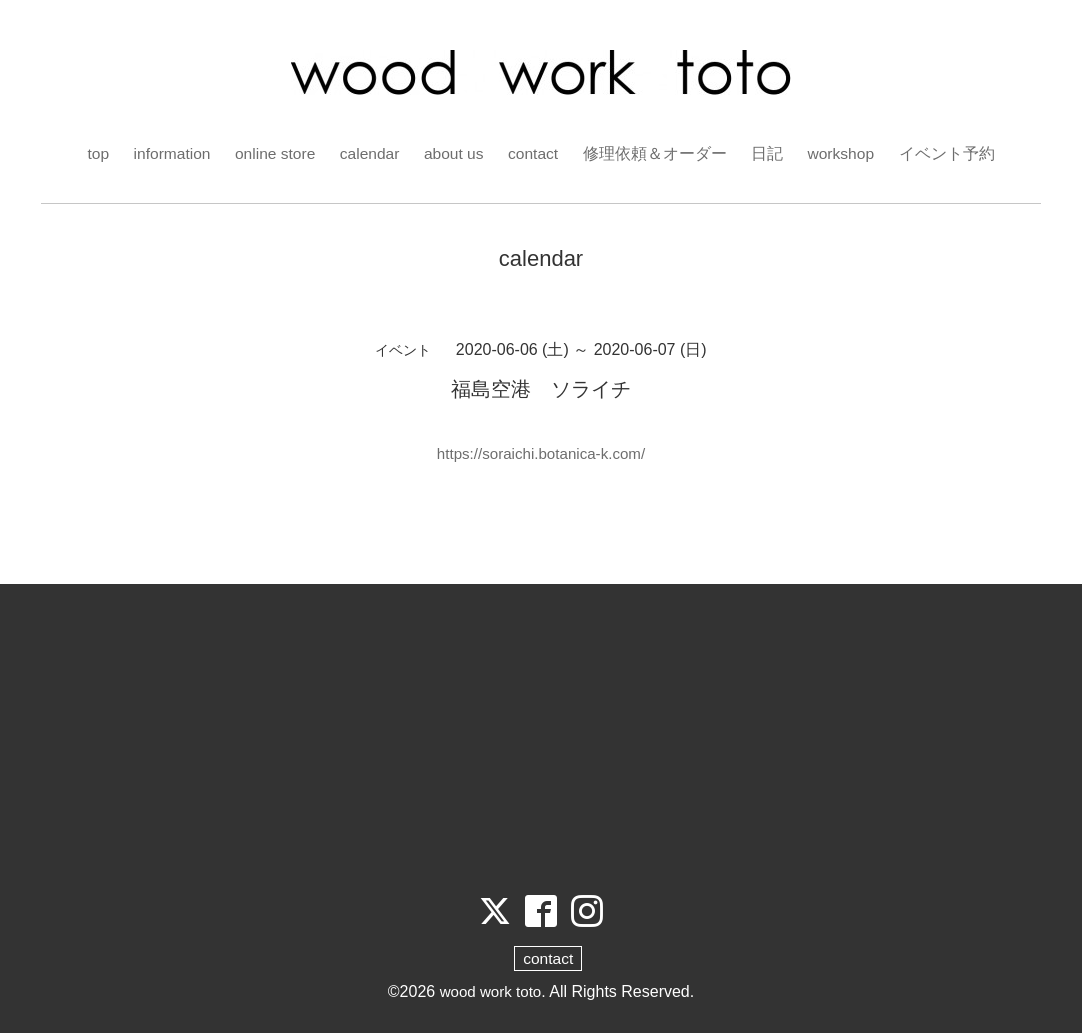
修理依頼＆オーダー (659, 153)
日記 (771, 153)
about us (455, 153)
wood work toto (491, 994)
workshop (846, 153)
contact (537, 153)
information (167, 153)
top (92, 153)
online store (273, 153)
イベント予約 (953, 153)
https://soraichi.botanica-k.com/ (541, 453)
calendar (369, 153)
